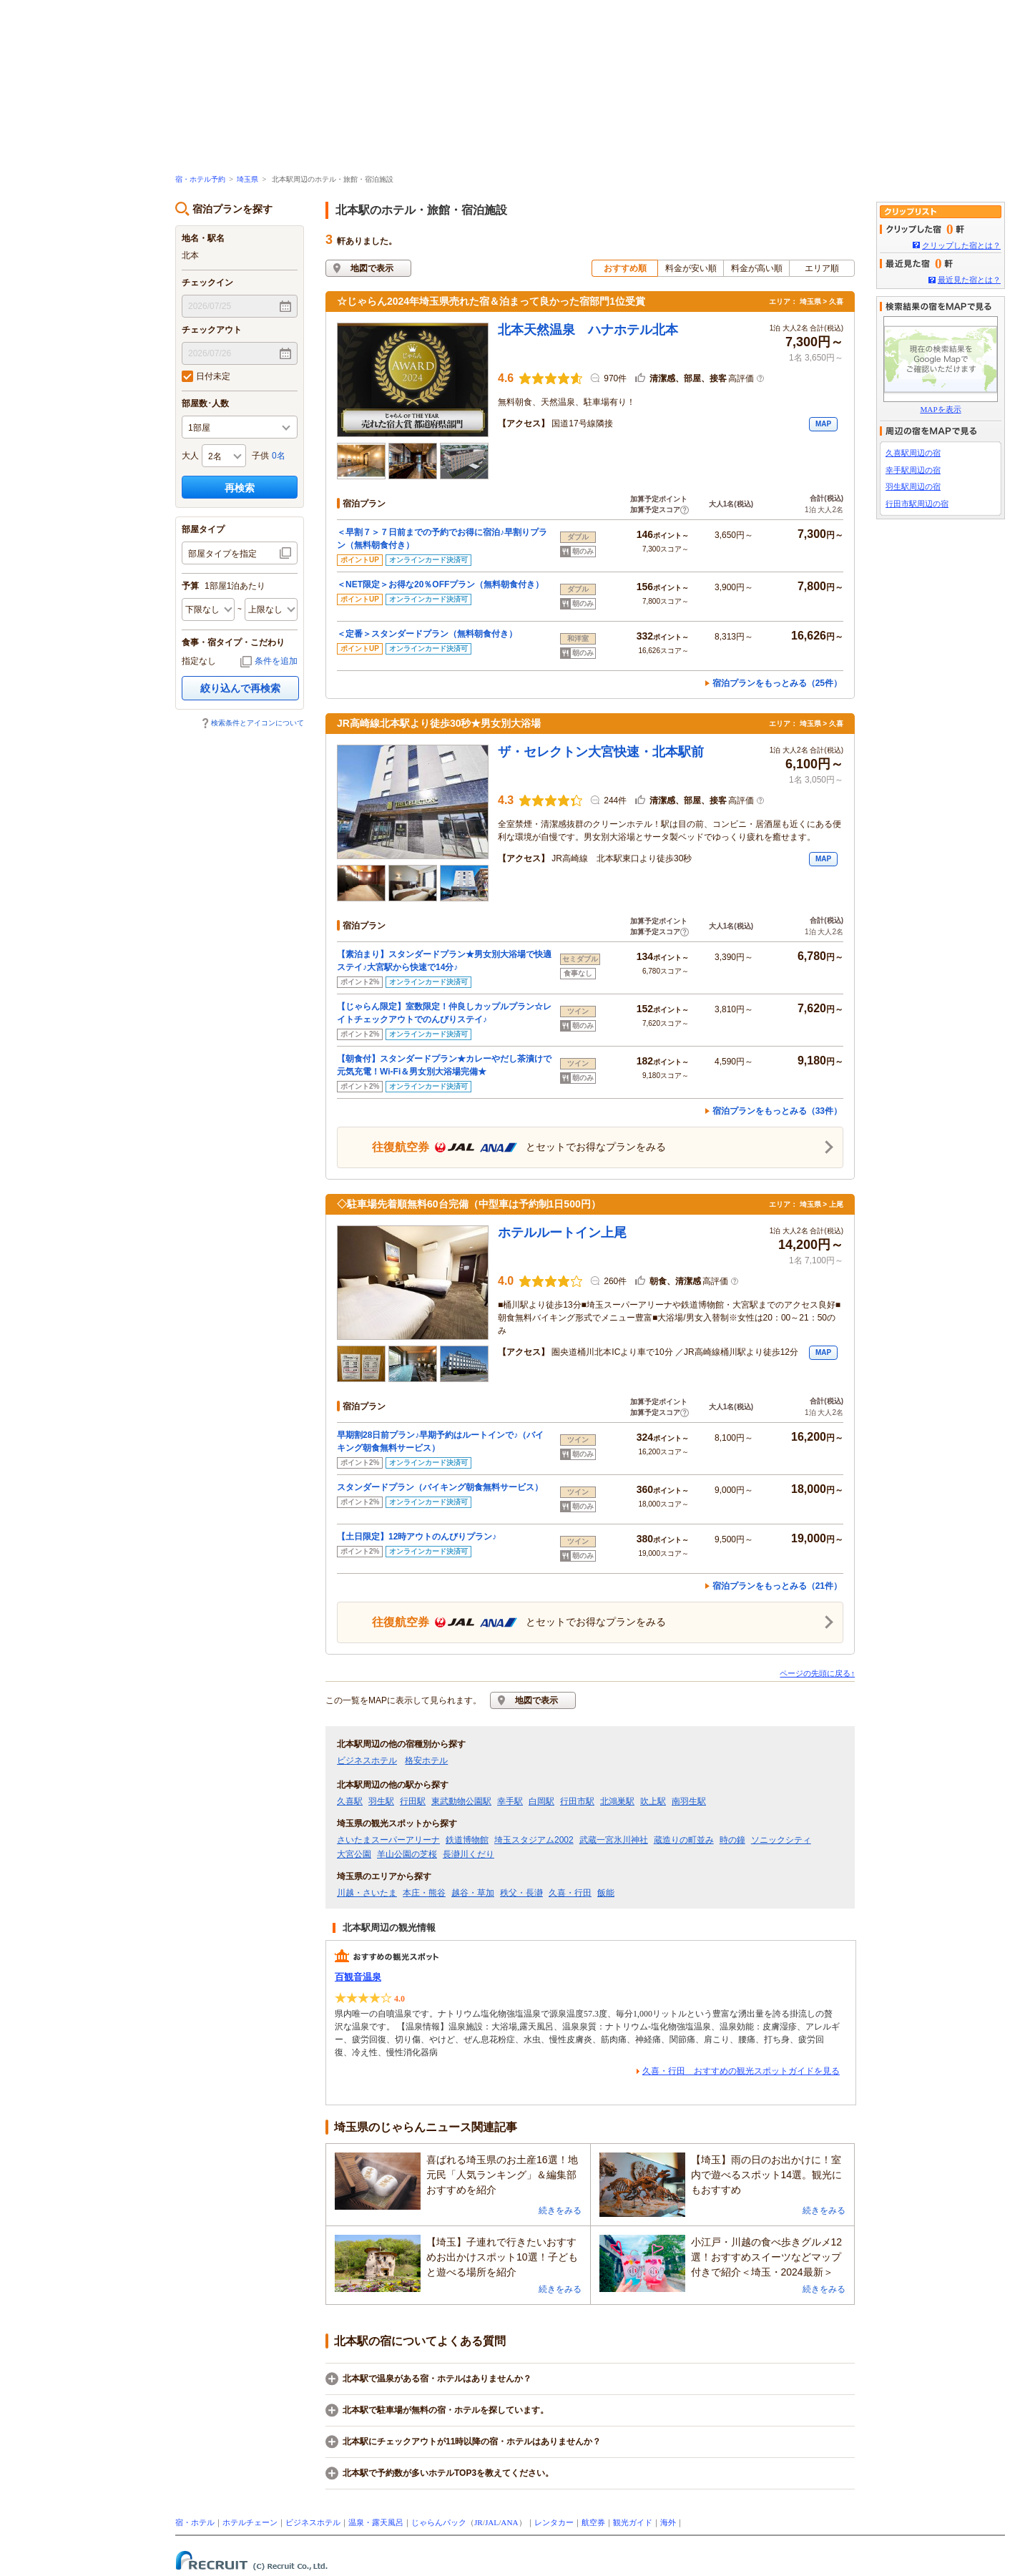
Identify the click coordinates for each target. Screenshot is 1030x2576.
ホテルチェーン (250, 2522)
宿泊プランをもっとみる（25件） (777, 683)
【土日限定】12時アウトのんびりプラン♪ (416, 1537)
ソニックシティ (781, 1840)
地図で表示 (371, 268)
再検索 (240, 488)
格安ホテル (426, 1760)
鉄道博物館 (467, 1840)
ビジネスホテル (367, 1760)
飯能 (605, 1893)
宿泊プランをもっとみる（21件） (777, 1586)
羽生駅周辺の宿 (913, 486)
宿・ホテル (195, 2522)
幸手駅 (510, 1801)
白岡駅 (541, 1801)
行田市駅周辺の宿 (917, 503)
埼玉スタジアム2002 (534, 1840)
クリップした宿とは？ (961, 245)
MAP (823, 424)
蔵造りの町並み (684, 1840)
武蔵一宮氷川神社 (613, 1840)
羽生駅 (381, 1801)
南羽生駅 (689, 1801)
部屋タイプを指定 (222, 554)
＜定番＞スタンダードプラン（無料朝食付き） (427, 634)
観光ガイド (632, 2522)
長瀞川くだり (468, 1854)
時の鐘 (732, 1840)
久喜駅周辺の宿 (913, 453)
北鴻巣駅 (617, 1801)
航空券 (593, 2522)
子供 (260, 456)
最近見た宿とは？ (969, 279)
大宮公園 (354, 1854)
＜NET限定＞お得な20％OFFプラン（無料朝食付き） (440, 584)
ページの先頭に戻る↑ (817, 1673)
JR (478, 2522)
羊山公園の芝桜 (407, 1854)
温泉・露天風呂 (375, 2522)
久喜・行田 (570, 1893)
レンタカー (554, 2522)
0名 (278, 456)
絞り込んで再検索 (240, 688)
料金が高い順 (757, 268)
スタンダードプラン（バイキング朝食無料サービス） (440, 1487)
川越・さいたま (367, 1893)
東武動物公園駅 (461, 1801)
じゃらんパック (438, 2522)
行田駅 (413, 1801)
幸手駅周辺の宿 (913, 470)
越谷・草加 (472, 1893)
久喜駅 (350, 1801)
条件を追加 (276, 661)
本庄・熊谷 (424, 1893)
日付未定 (206, 376)
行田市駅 (577, 1801)
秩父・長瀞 (521, 1893)
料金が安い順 (691, 268)
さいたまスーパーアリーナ (388, 1840)
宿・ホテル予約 (200, 179)
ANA (509, 2522)
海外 (668, 2522)
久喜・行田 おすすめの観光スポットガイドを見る (741, 2071)
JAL (492, 2522)
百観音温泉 (358, 1977)
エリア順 (822, 268)
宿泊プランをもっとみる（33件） (777, 1111)
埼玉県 (247, 179)
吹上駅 (653, 1801)
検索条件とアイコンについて (257, 723)
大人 (190, 456)
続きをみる (560, 2210)
